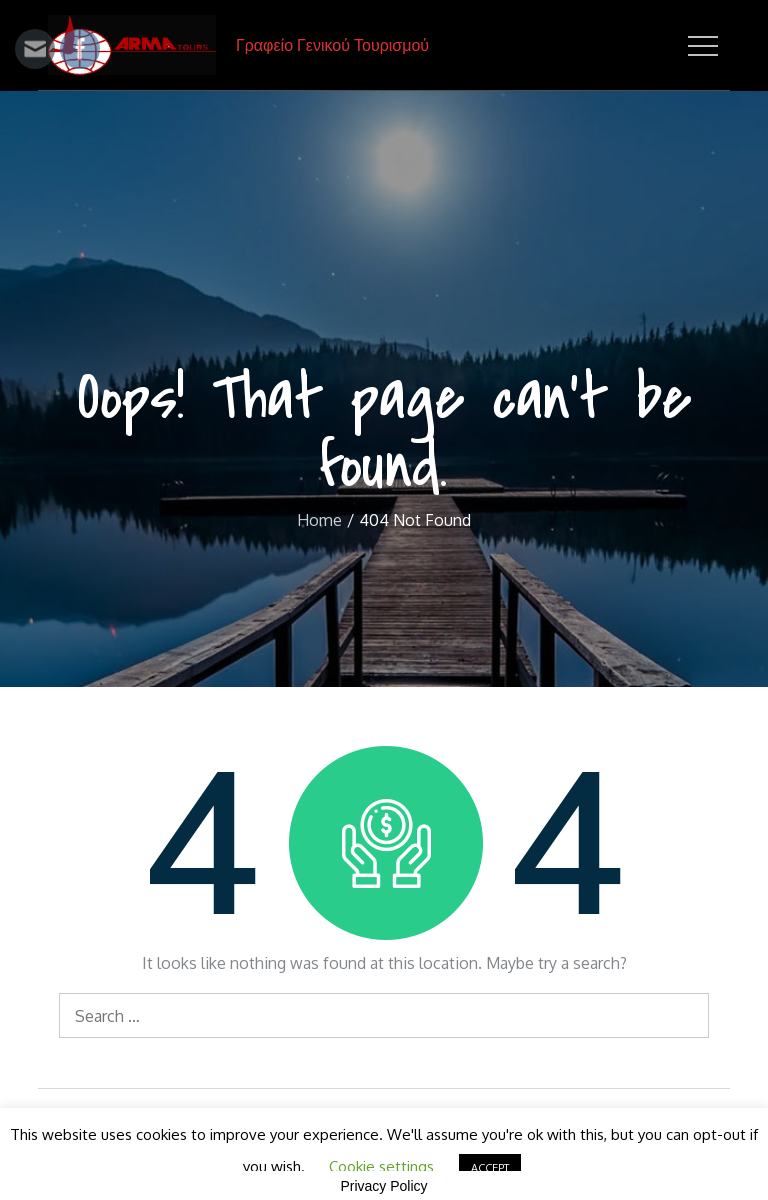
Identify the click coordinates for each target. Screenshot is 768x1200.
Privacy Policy (383, 1186)
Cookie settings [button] (381, 1166)
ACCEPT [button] (490, 1168)
